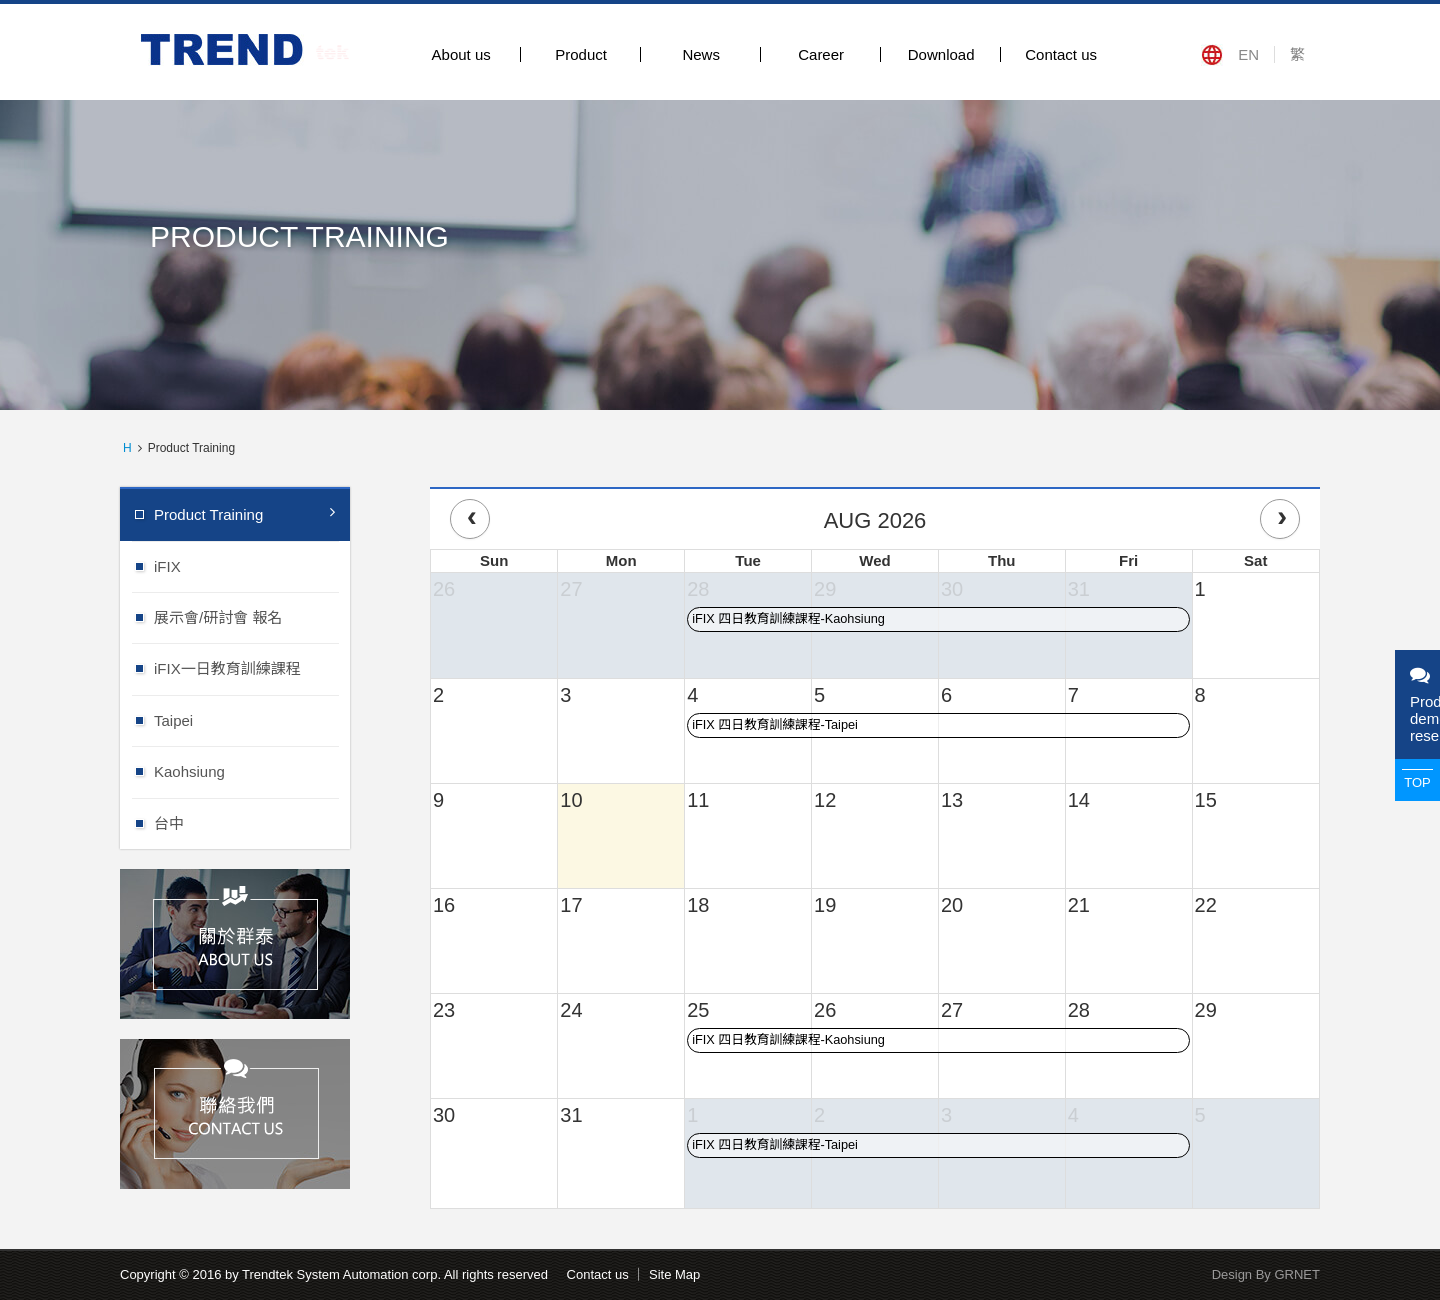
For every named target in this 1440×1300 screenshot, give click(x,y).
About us (461, 54)
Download (941, 54)
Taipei (252, 719)
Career (821, 54)
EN (1248, 54)
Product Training (244, 513)
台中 (252, 822)
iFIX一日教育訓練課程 (252, 667)
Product (581, 54)
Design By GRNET (1266, 1274)
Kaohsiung (252, 770)
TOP (1417, 782)
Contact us (1061, 54)
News (701, 54)
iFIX (252, 565)
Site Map (674, 1274)
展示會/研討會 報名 (252, 616)
